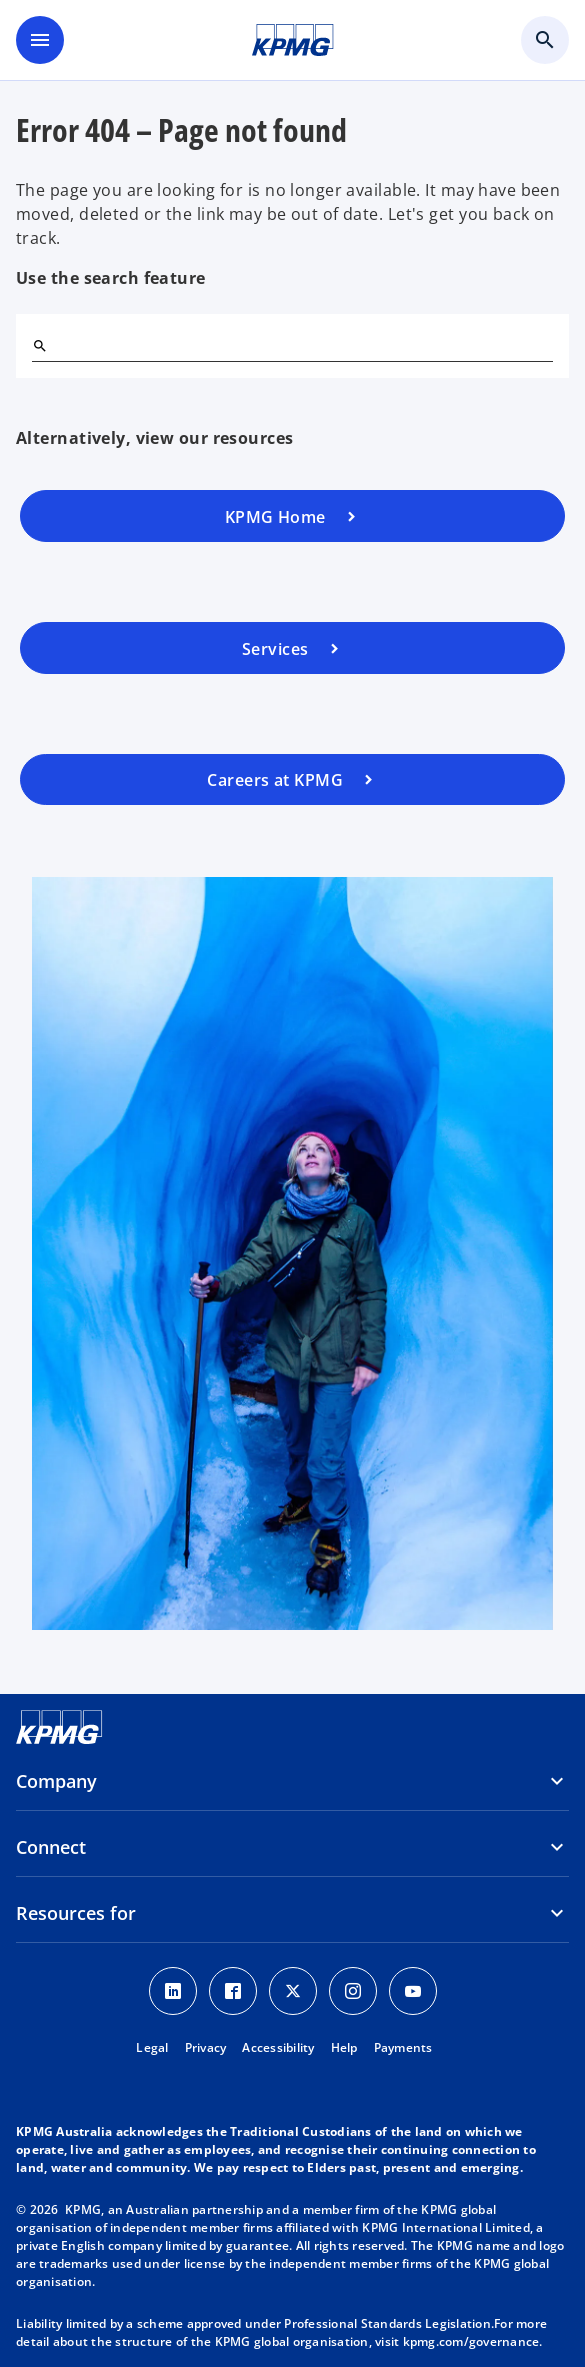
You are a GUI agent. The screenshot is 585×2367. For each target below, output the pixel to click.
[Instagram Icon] (353, 1991)
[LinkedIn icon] (173, 1991)
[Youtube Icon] (413, 1991)
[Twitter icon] (293, 1991)
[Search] (40, 346)
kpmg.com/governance (471, 2341)
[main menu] (40, 40)
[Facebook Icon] (233, 1991)
